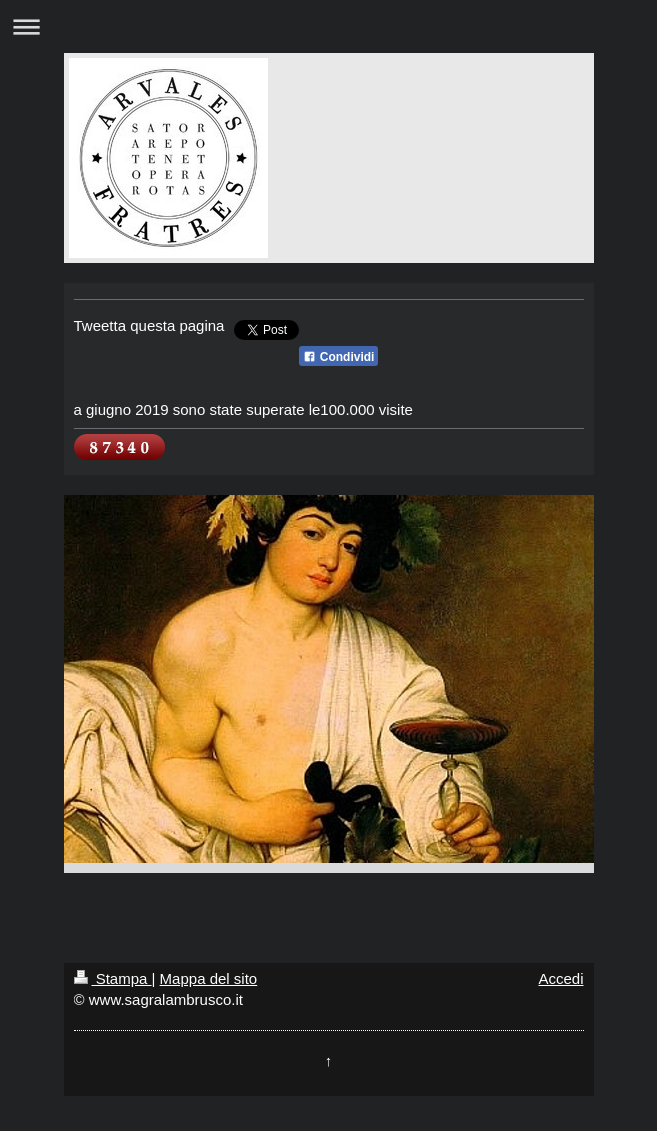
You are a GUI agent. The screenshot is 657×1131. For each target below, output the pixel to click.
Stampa (113, 978)
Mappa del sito (209, 978)
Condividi (338, 357)
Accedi (560, 978)
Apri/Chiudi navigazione (328, 26)
